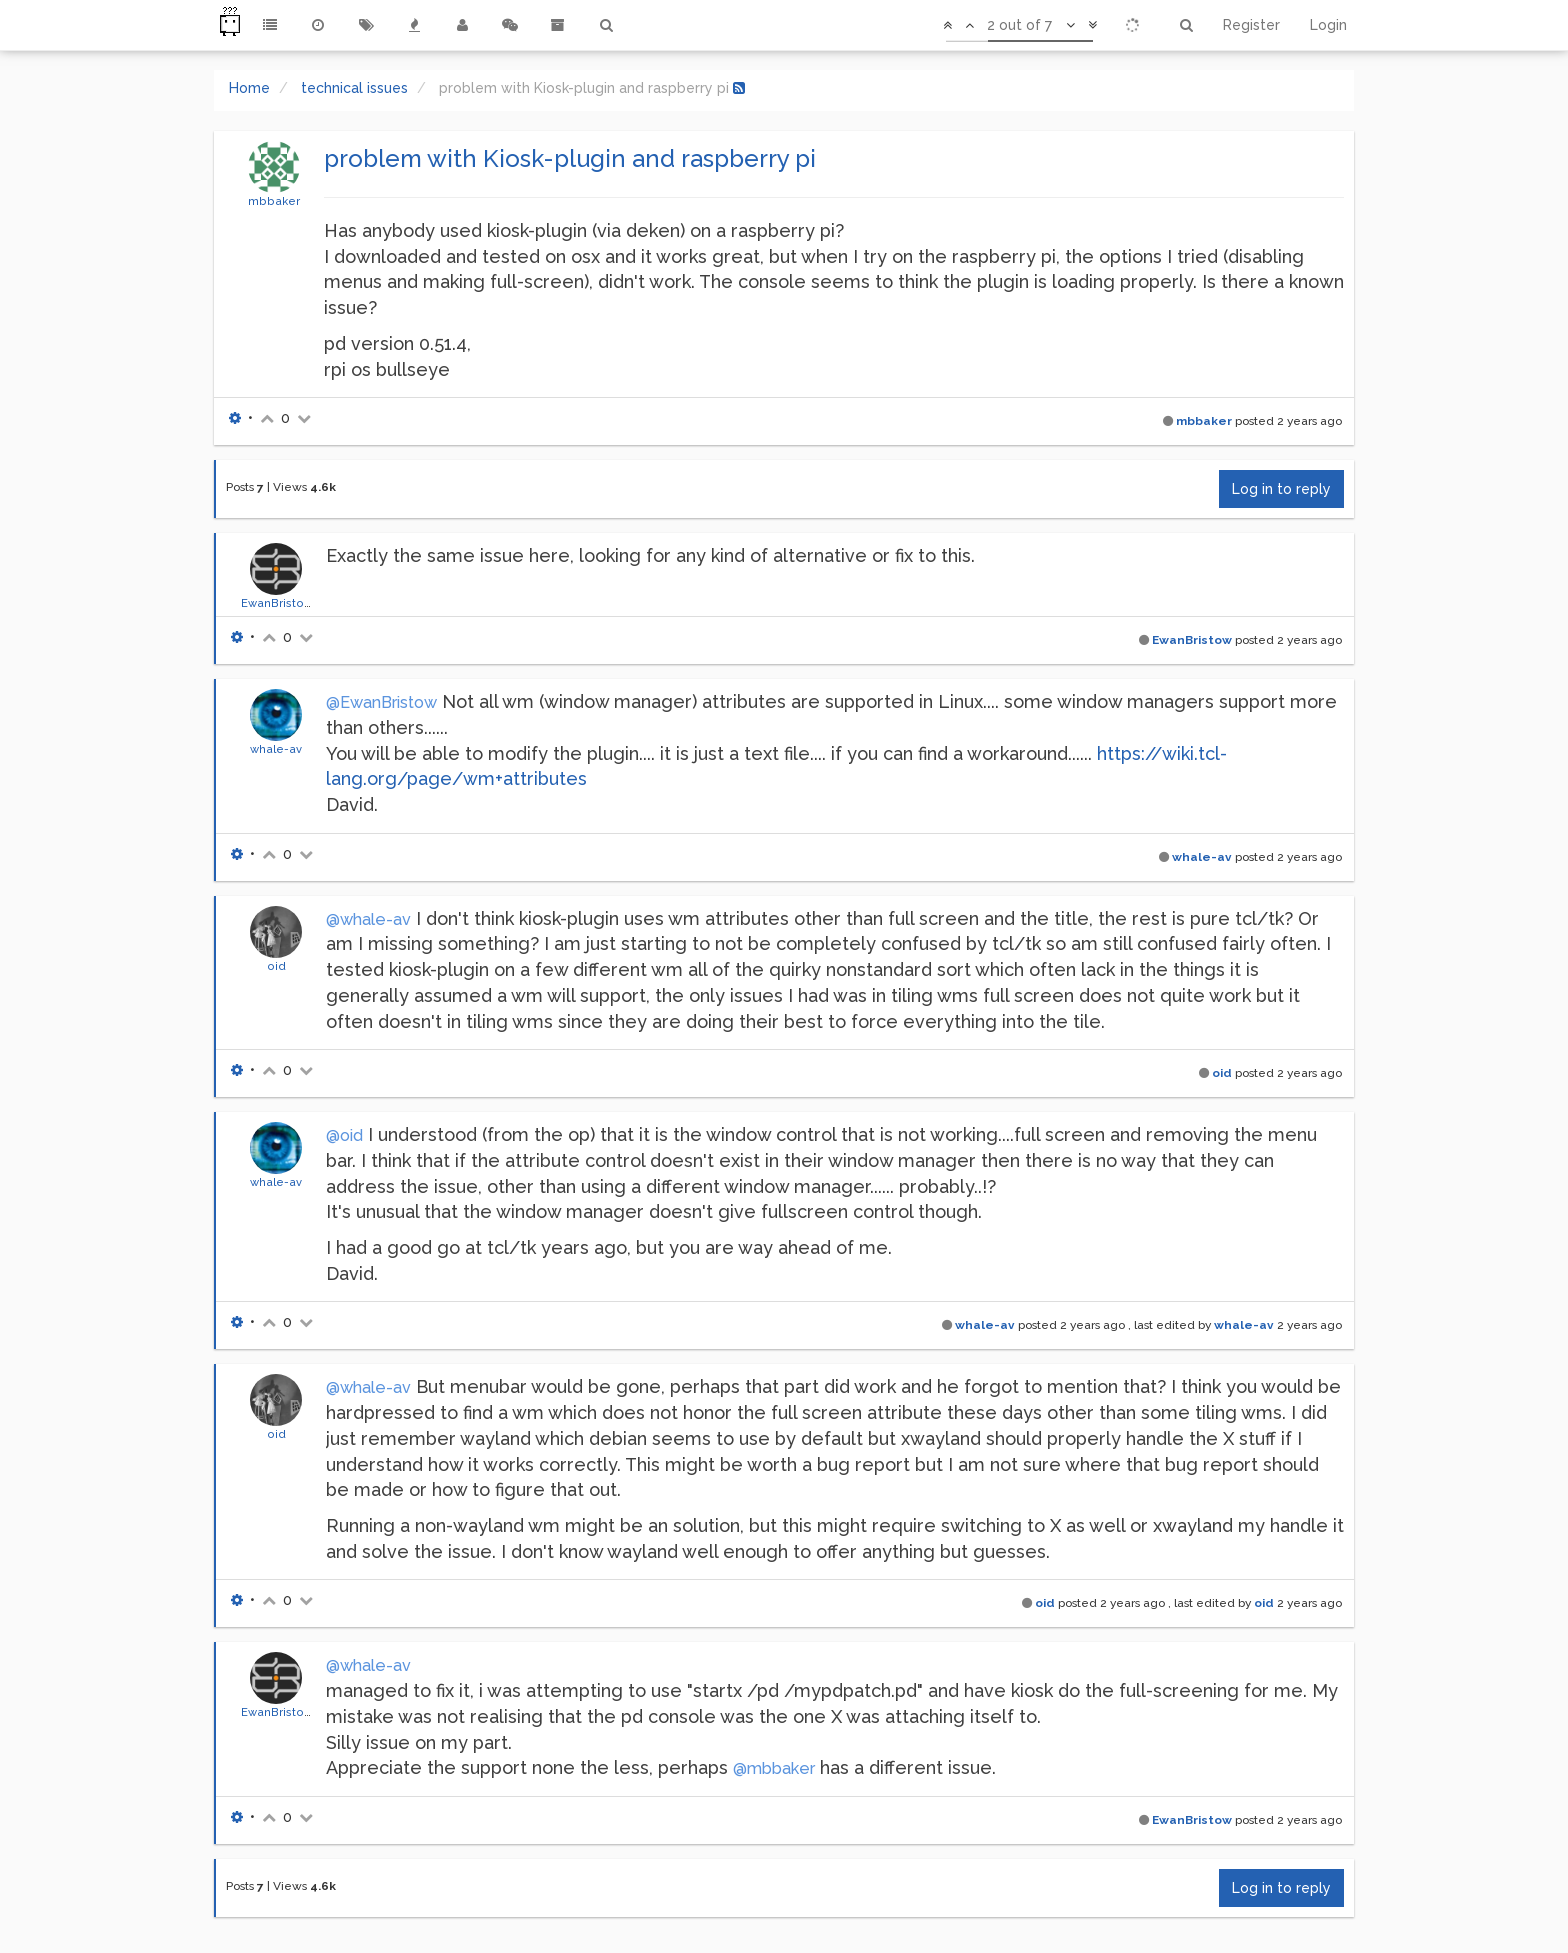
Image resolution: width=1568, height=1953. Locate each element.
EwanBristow (277, 603)
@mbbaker (774, 1768)
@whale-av (368, 919)
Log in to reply (1281, 489)
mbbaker (274, 201)
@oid (344, 1135)
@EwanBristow (381, 702)
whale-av (276, 749)
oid (276, 966)
